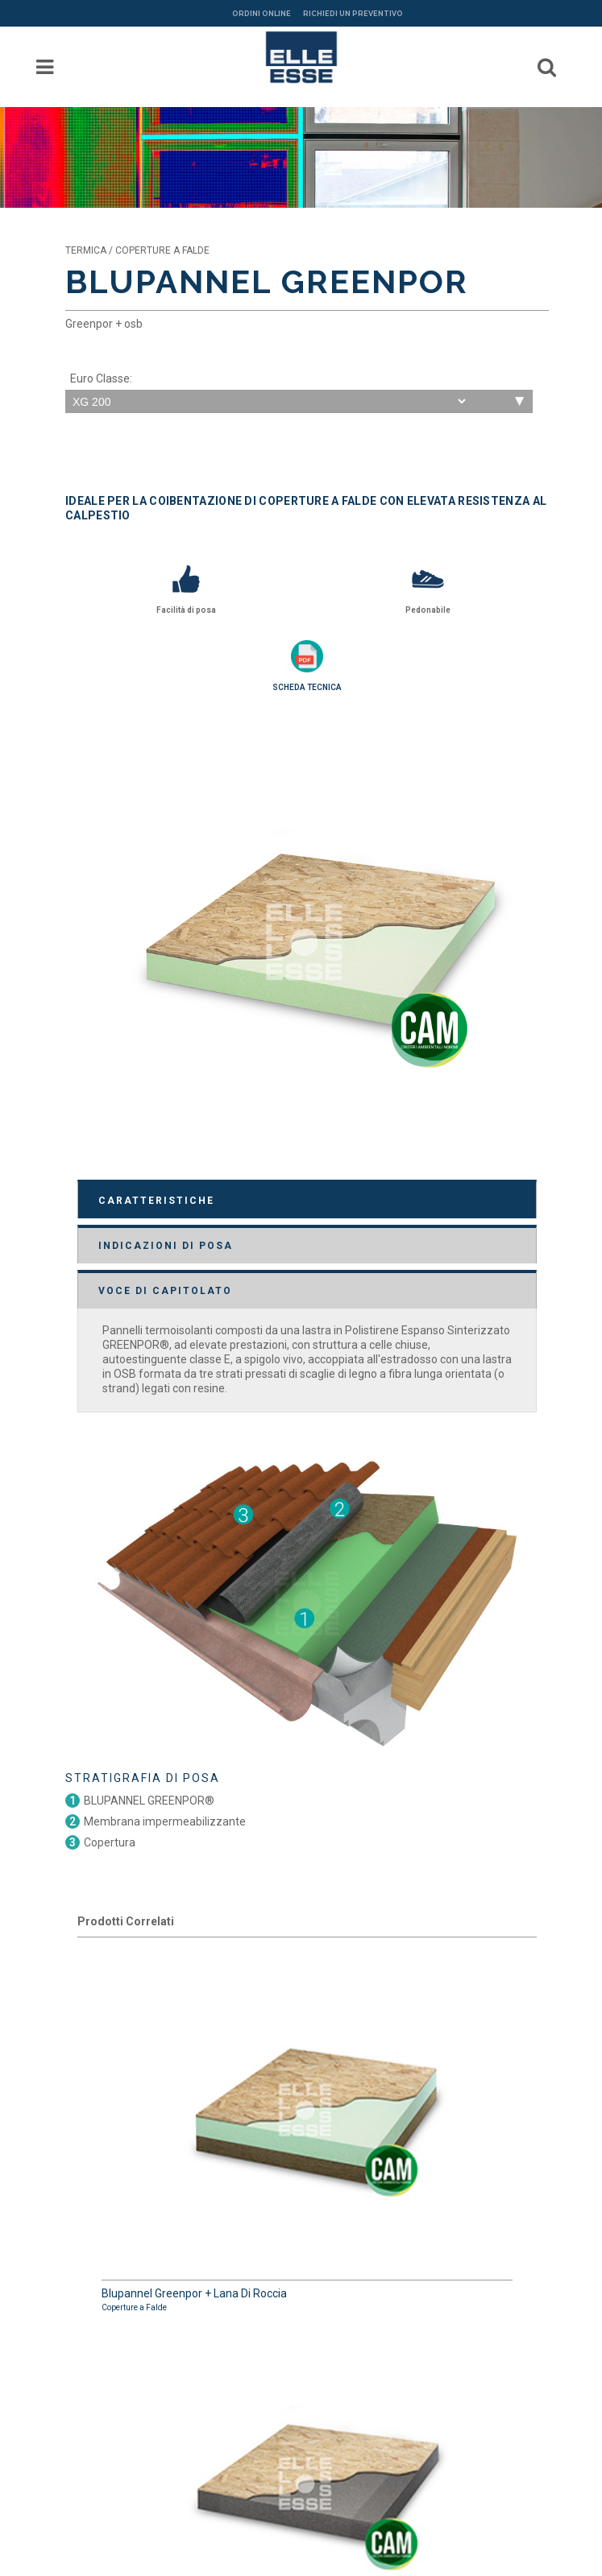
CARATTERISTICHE (156, 1200)
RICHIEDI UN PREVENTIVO (353, 14)
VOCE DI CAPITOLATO (165, 1290)
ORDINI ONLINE (261, 14)
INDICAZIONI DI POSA (165, 1245)
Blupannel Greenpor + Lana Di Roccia (307, 2132)
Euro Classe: (101, 378)
